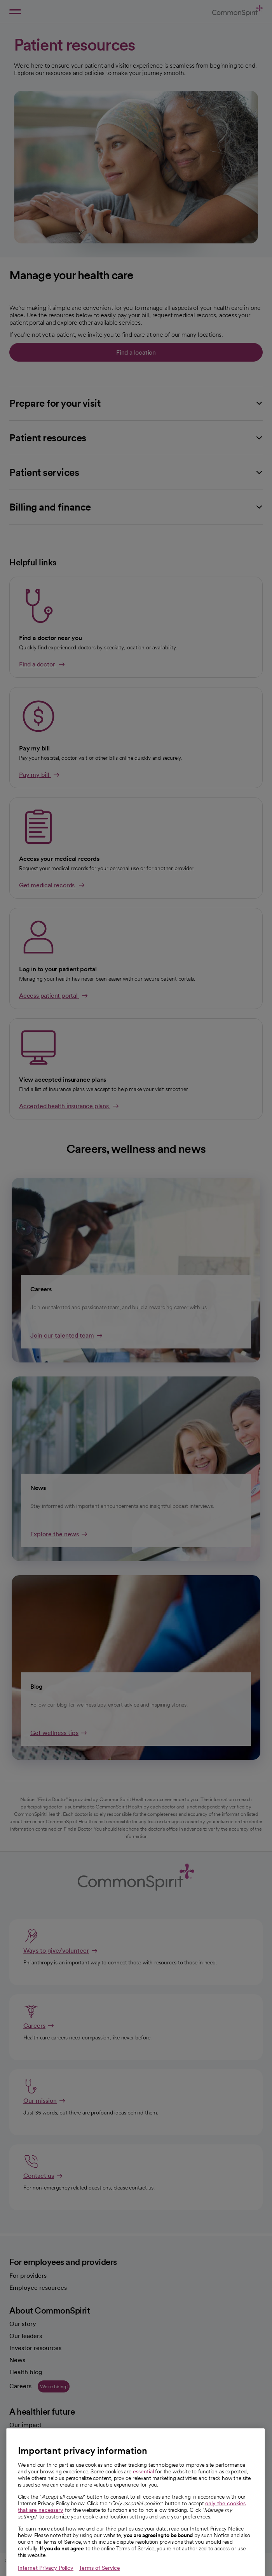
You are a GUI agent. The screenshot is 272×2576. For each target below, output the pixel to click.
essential (143, 2506)
